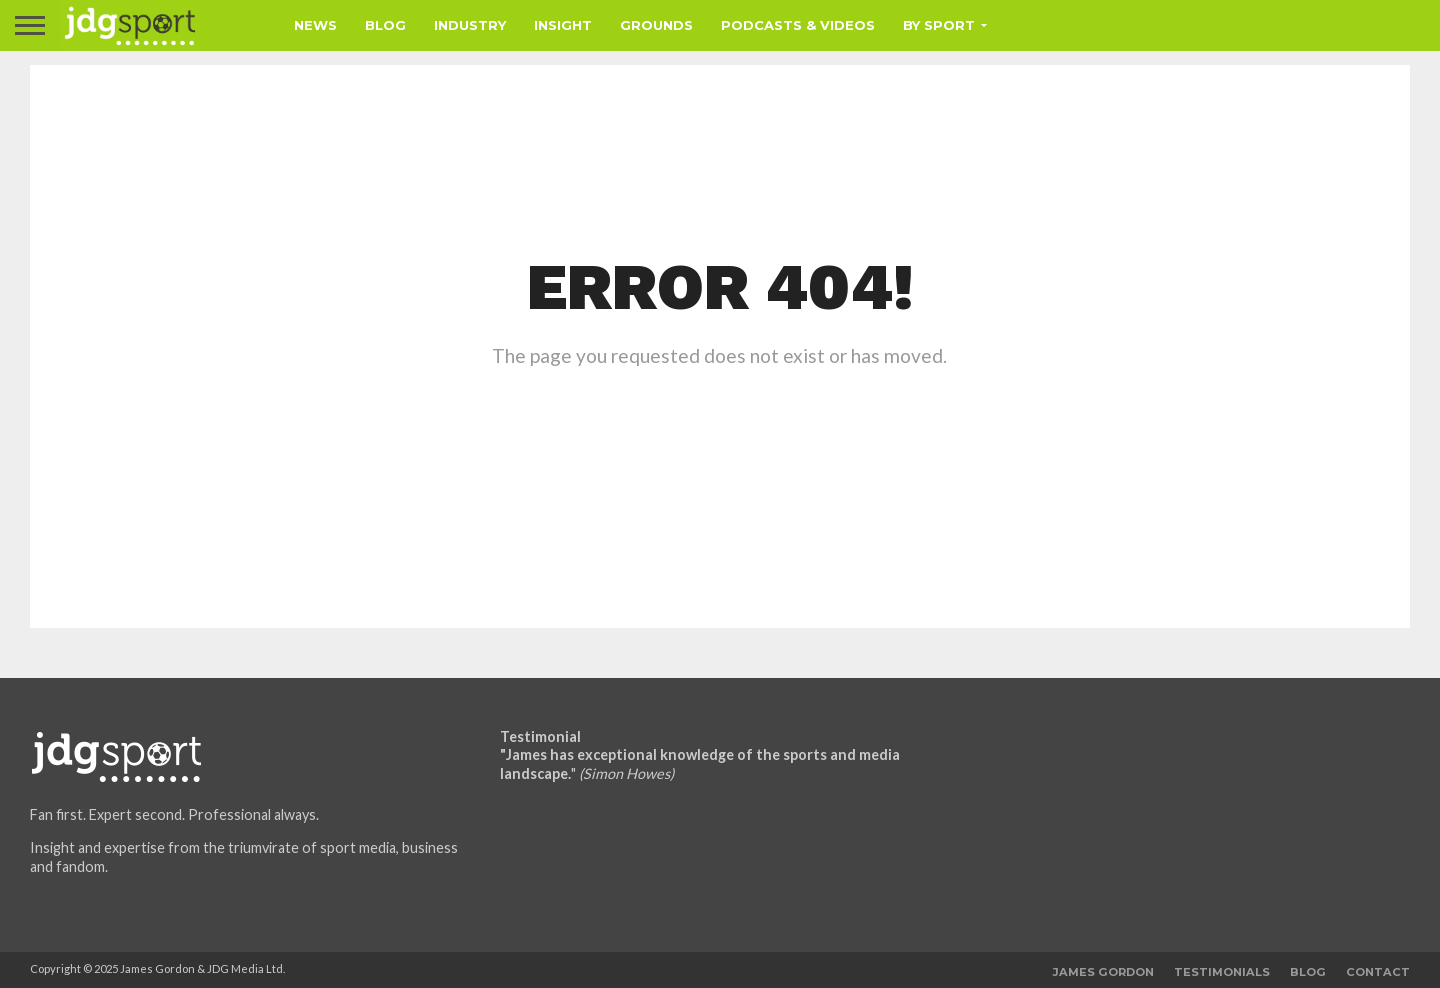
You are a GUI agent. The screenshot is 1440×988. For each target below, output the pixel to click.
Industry (470, 25)
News (315, 25)
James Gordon (1103, 972)
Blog (385, 25)
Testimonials (1222, 972)
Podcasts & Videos (798, 25)
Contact (1378, 972)
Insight (563, 25)
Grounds (656, 25)
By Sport (939, 25)
